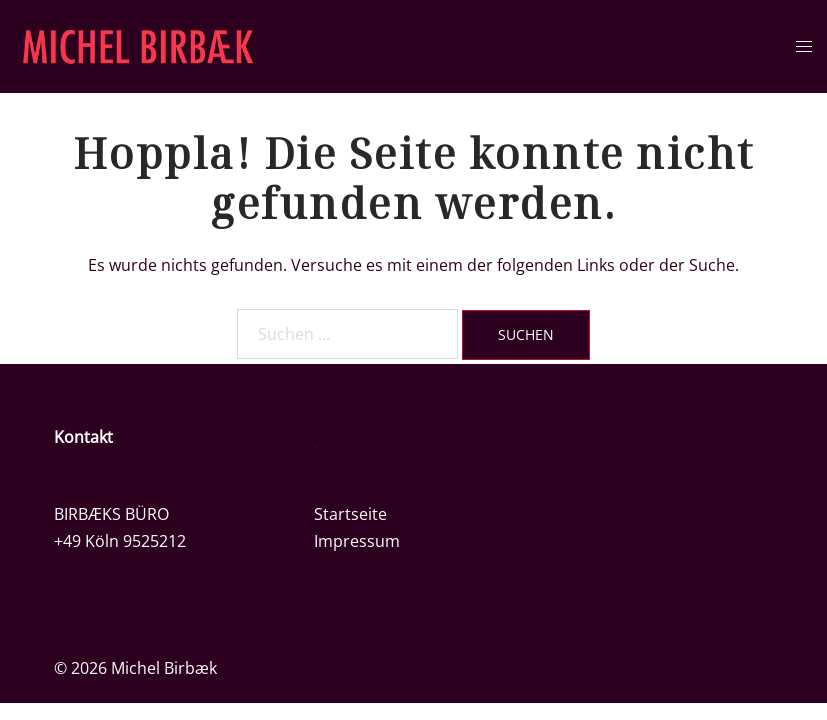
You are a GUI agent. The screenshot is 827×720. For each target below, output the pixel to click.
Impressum (357, 541)
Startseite (350, 514)
